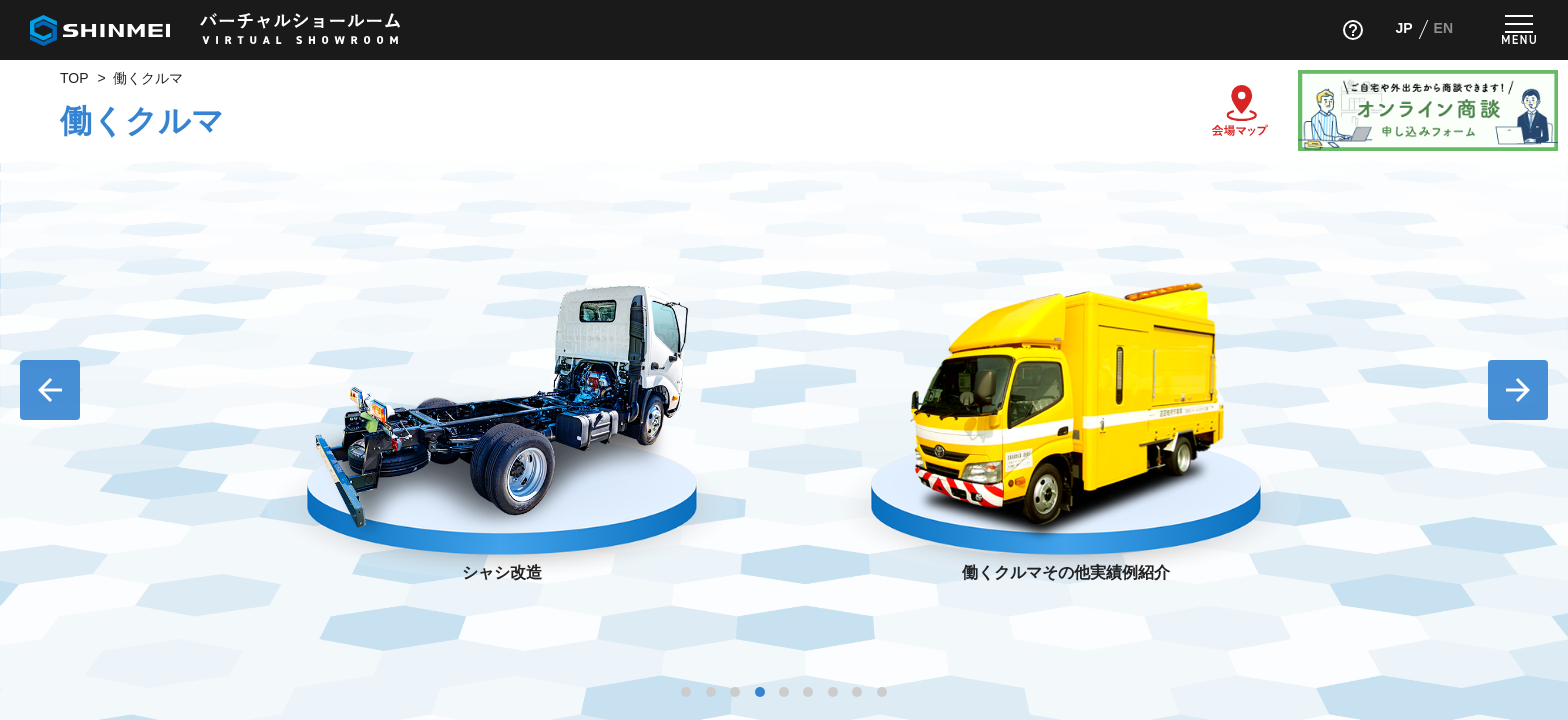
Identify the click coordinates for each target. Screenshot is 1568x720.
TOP (74, 78)
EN (1443, 28)
